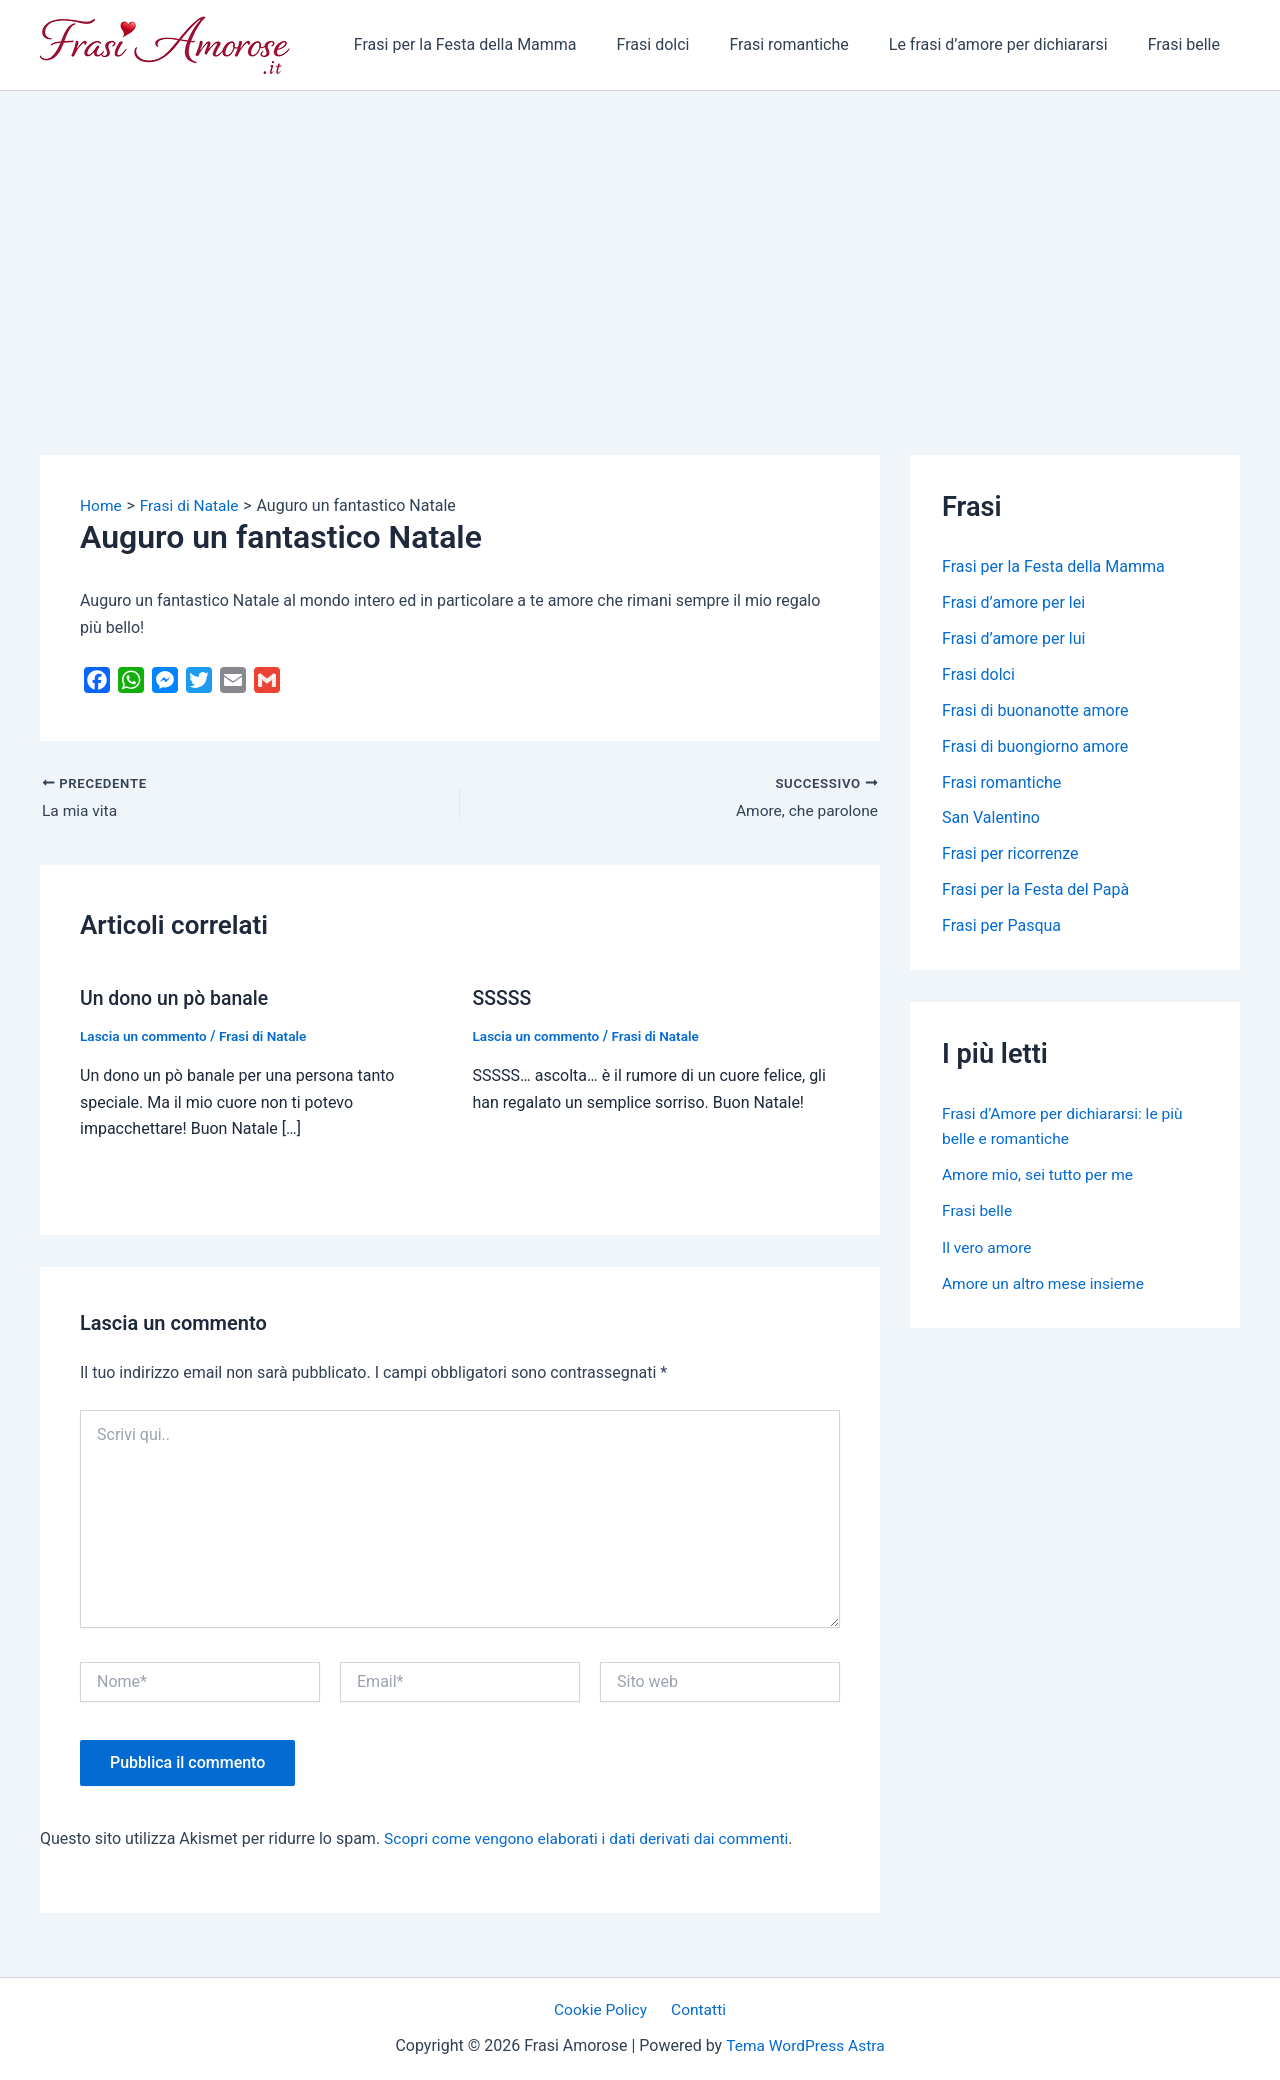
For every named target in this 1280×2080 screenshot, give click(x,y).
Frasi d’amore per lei (1013, 602)
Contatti (696, 2009)
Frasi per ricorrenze (1010, 854)
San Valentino (991, 818)
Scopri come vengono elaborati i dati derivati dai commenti (592, 1838)
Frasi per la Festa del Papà (1035, 890)
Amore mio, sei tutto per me (1040, 1174)
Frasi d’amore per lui (1013, 638)
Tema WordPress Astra (805, 2046)
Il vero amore (988, 1246)
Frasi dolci (681, 44)
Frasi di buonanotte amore (1035, 710)
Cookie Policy (604, 2009)
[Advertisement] (640, 241)
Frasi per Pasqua (1001, 926)
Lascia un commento (145, 1036)
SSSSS (503, 998)
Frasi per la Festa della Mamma (501, 44)
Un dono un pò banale (177, 998)
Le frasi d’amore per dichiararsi (1010, 44)
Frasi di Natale (268, 1036)
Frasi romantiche (808, 44)
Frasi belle (1188, 44)
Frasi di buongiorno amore (1035, 746)
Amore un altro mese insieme (1046, 1282)
